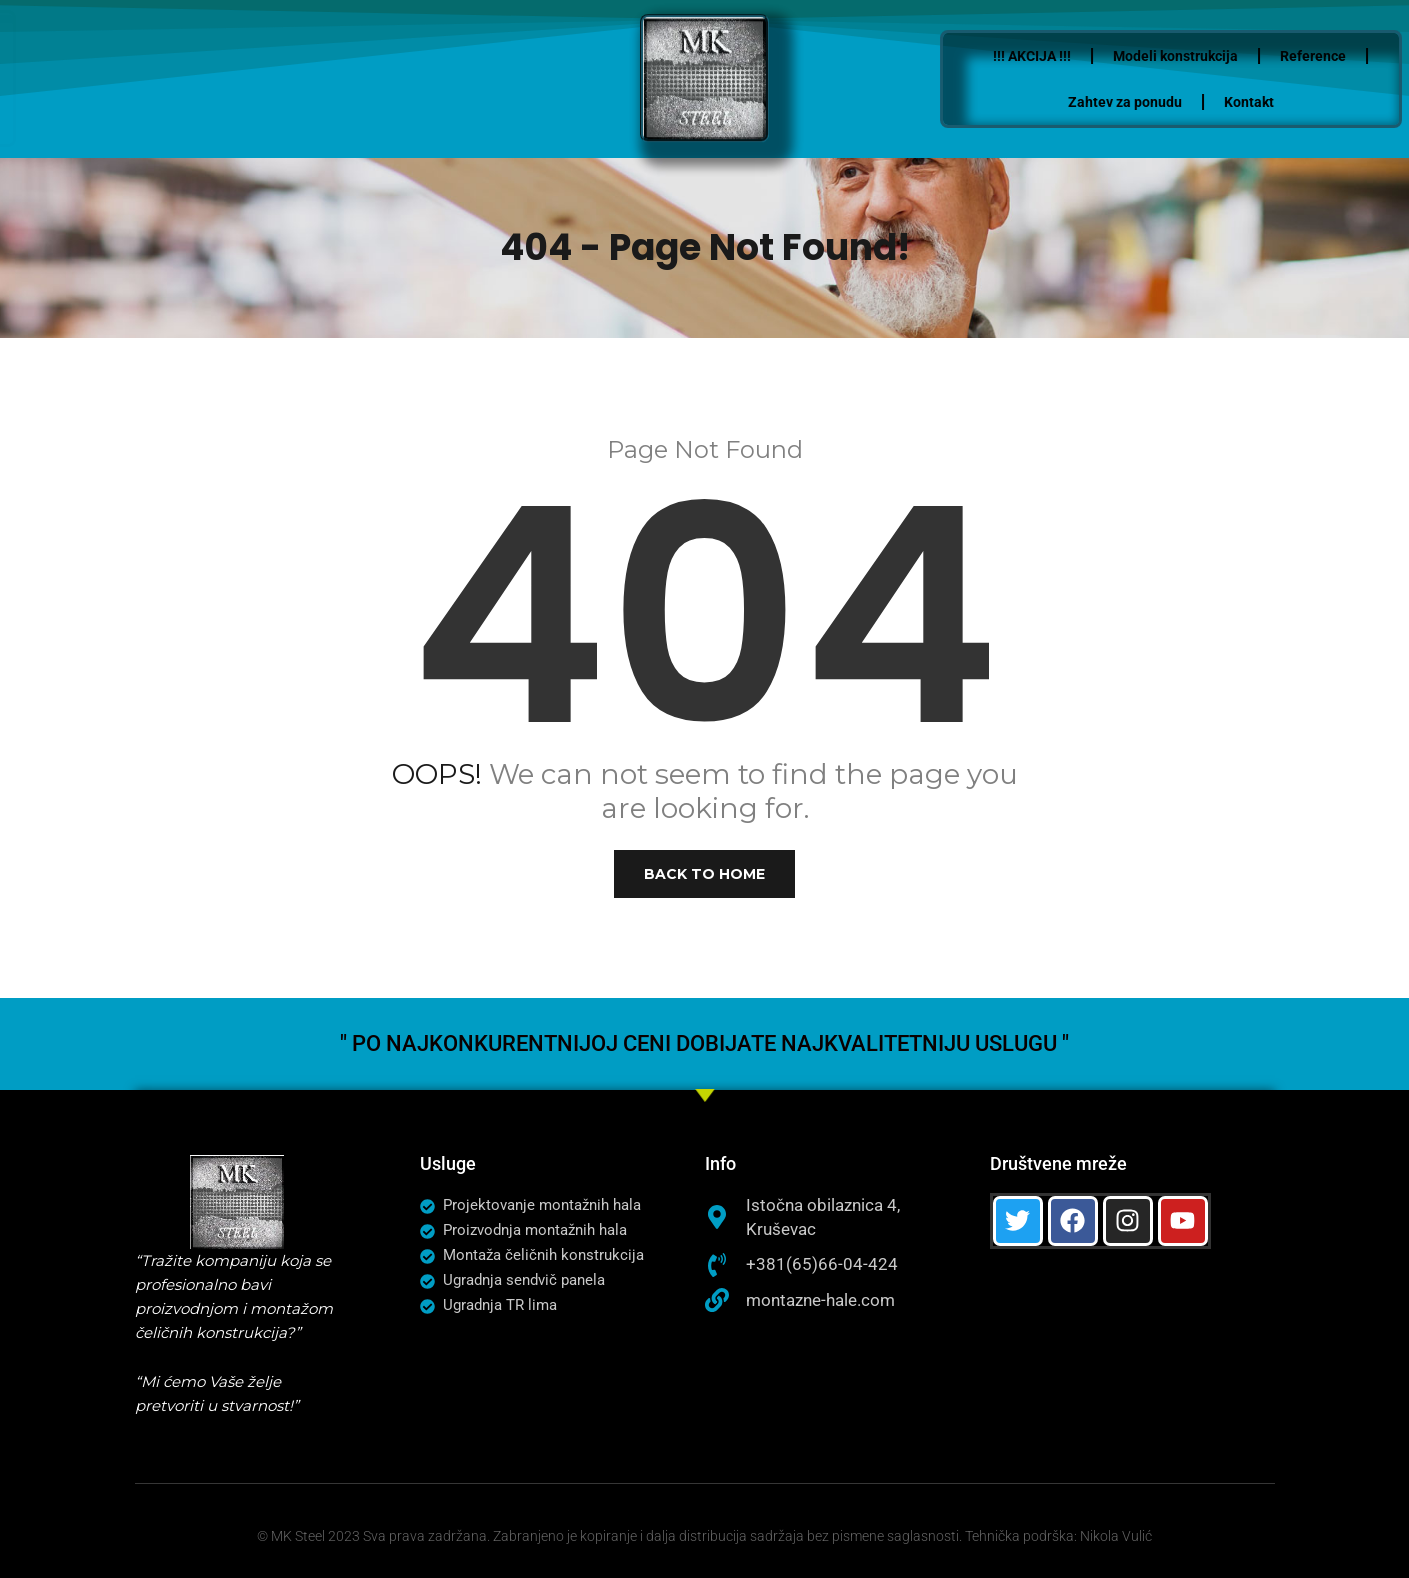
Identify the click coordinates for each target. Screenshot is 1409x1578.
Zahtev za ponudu (1160, 102)
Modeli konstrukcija (1210, 56)
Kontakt (1284, 102)
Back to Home (704, 874)
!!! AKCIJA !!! (1067, 56)
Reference (1348, 56)
